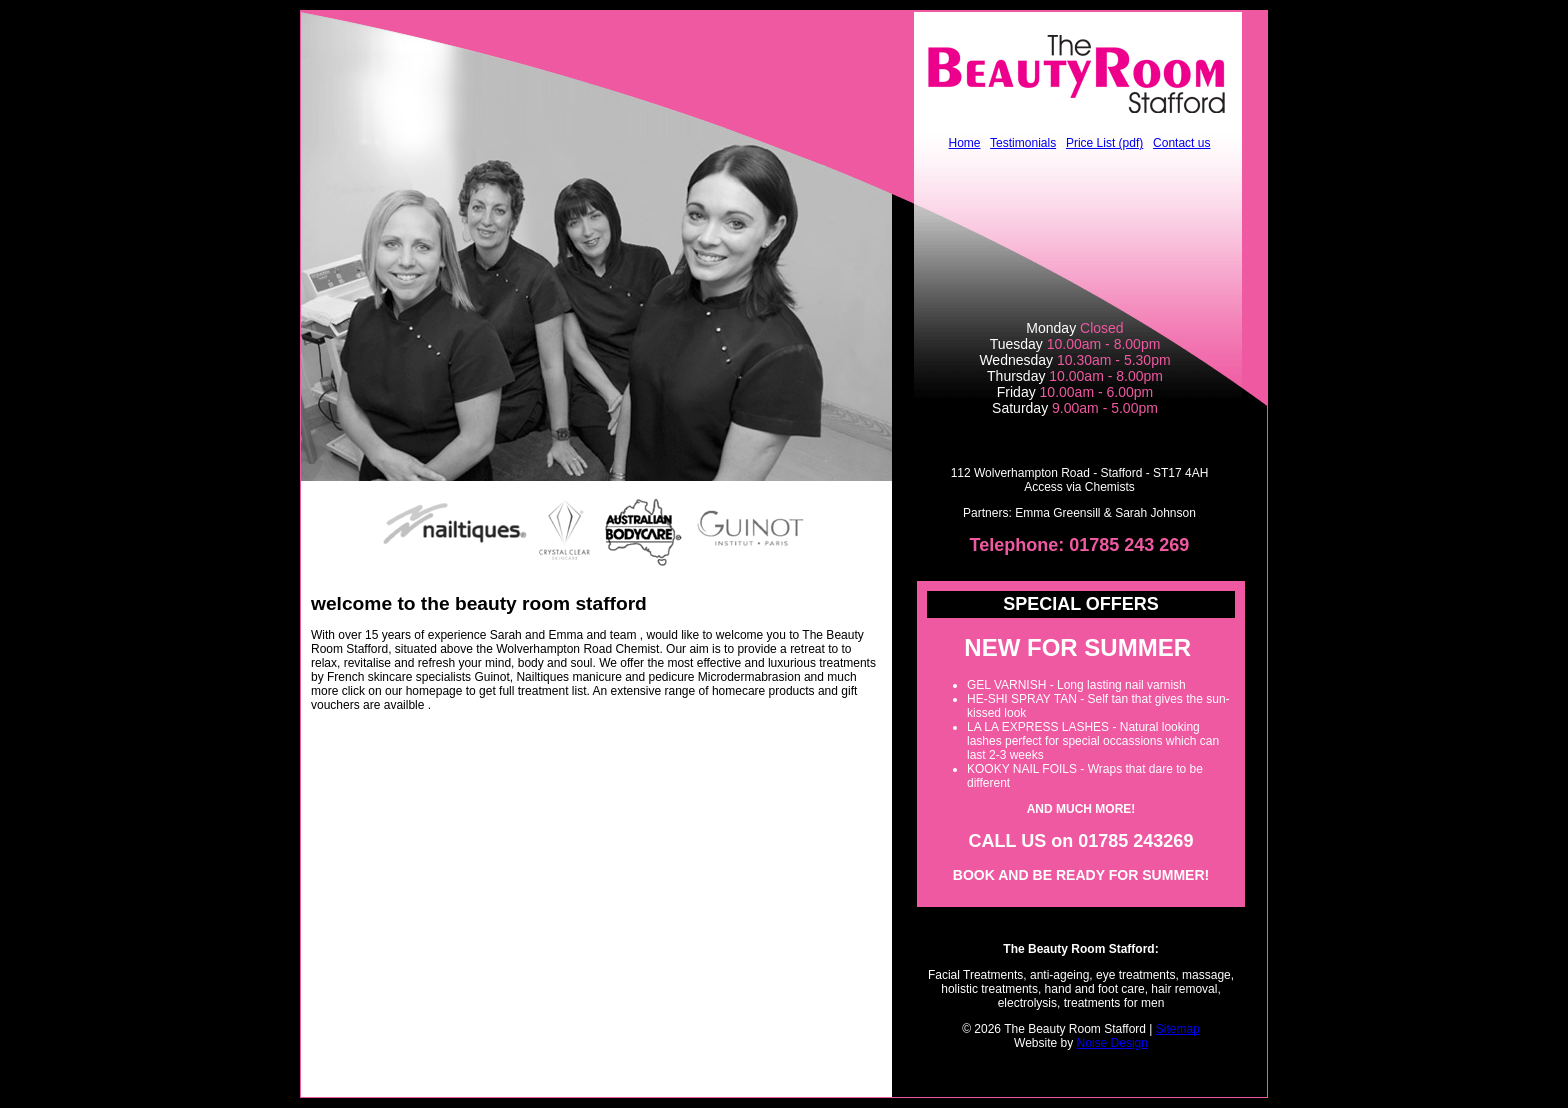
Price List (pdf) (1104, 143)
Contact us (1181, 143)
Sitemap (1178, 1029)
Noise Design (1112, 1043)
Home (965, 143)
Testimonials (1023, 143)
